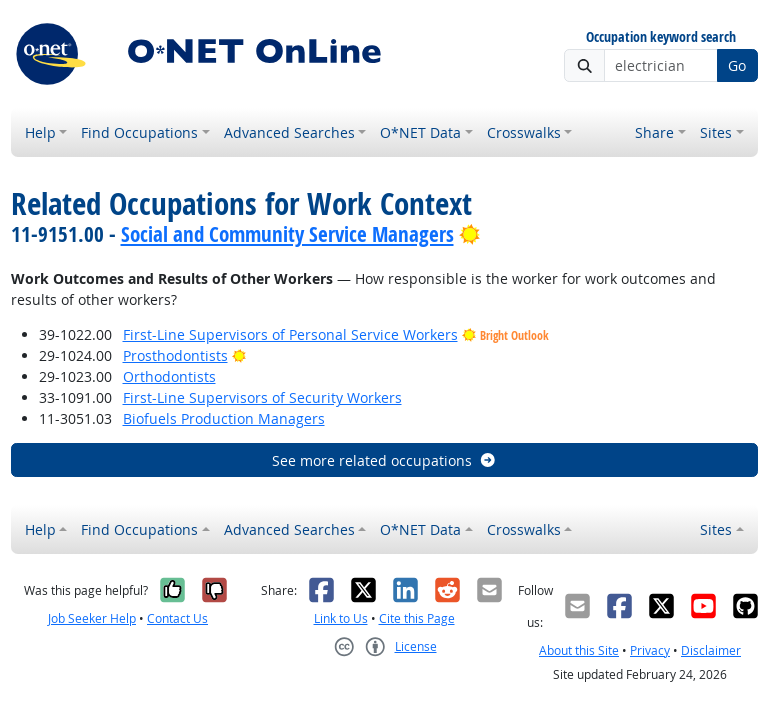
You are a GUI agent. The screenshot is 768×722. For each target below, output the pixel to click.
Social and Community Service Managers (287, 234)
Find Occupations (139, 132)
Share (654, 132)
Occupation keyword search (661, 37)
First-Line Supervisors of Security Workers (262, 397)
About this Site (579, 650)
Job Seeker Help (92, 618)
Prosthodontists (175, 355)
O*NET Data (420, 132)
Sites (716, 132)
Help (40, 132)
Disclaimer (711, 650)
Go (737, 65)
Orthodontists (169, 376)
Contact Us (177, 618)
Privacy (650, 650)
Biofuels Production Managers (224, 418)
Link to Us (341, 618)
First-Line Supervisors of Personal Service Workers (290, 334)
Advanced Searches (289, 132)
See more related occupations (384, 460)
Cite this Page (417, 618)
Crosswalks (524, 132)
